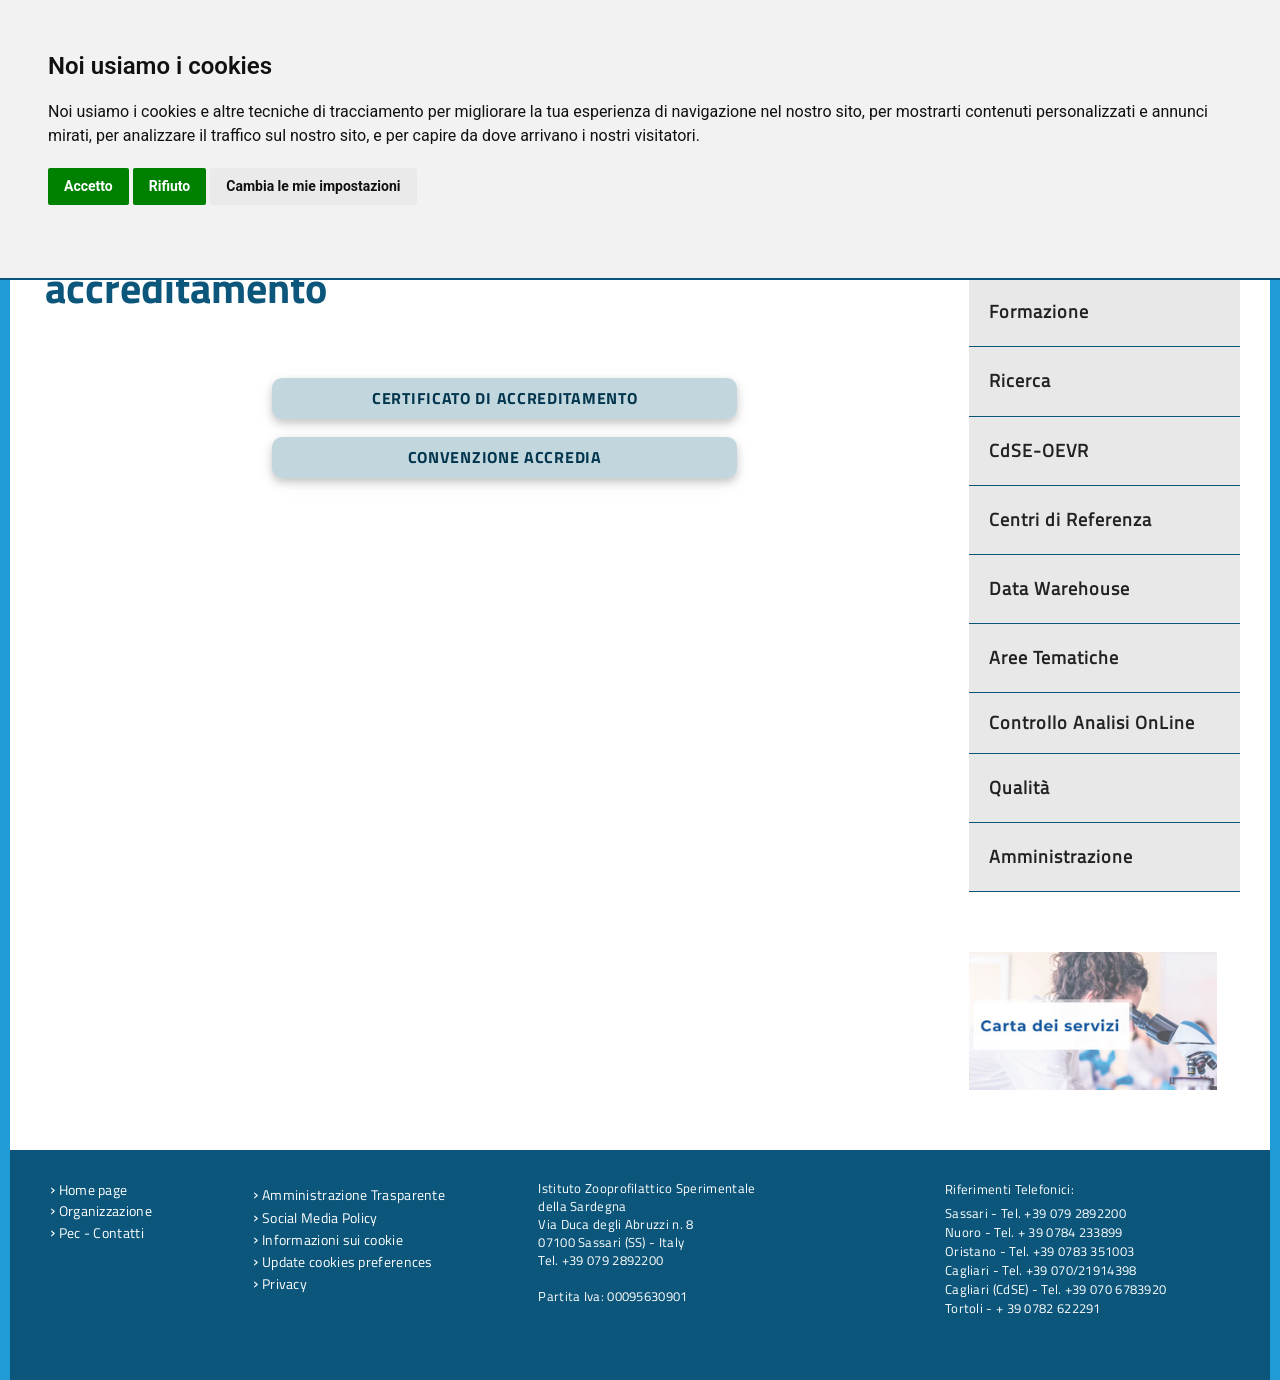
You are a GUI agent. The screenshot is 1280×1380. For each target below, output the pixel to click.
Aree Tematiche (1054, 657)
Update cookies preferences (342, 1262)
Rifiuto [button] (170, 186)
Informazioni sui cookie (328, 1240)
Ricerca (1020, 380)
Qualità (1019, 787)
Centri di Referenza (1070, 519)
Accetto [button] (88, 186)
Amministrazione (1061, 856)
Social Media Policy (315, 1218)
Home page (88, 1190)
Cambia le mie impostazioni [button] (313, 186)
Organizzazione (101, 1211)
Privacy (280, 1284)
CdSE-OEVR (1039, 450)
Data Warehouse (1059, 588)
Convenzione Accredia (505, 457)
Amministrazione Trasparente (349, 1195)
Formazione (1039, 311)
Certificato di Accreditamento (504, 398)
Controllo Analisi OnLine (1092, 722)
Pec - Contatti (97, 1233)
